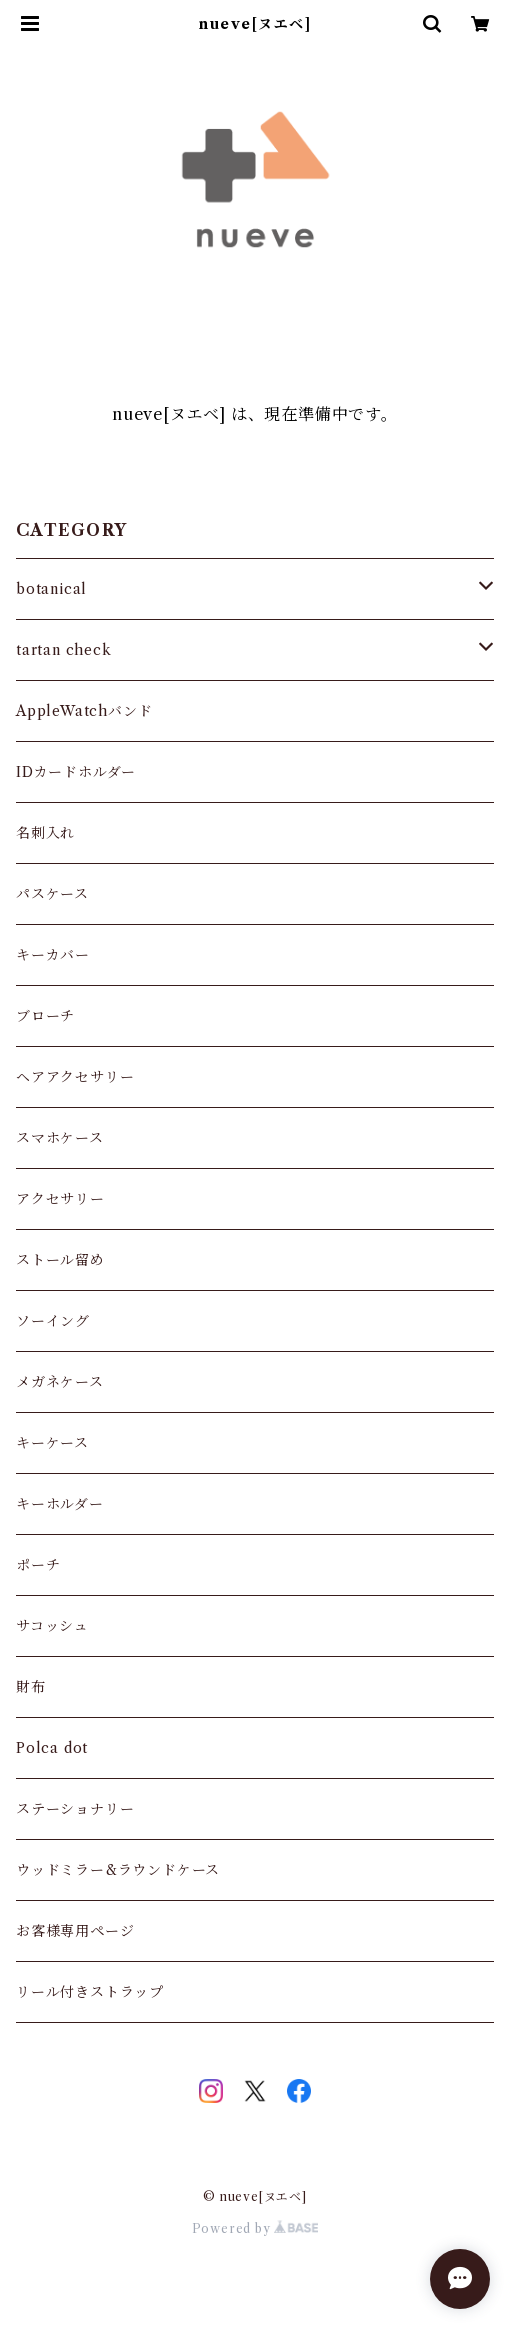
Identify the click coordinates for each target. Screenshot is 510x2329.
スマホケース (60, 1138)
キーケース (52, 1443)
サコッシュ (52, 1626)
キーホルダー (60, 1504)
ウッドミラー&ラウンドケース (118, 1870)
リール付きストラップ (90, 1992)
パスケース (52, 894)
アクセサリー (60, 1199)
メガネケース (60, 1382)
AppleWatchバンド (84, 711)
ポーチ (38, 1565)
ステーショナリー (75, 1809)
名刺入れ (45, 833)
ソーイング (53, 1321)
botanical (51, 589)
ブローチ (45, 1016)
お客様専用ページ (75, 1931)
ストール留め (60, 1260)
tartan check (64, 650)
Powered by (255, 2228)
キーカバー (53, 955)
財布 (31, 1687)
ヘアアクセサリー (75, 1077)
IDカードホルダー (76, 772)
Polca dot (52, 1748)
